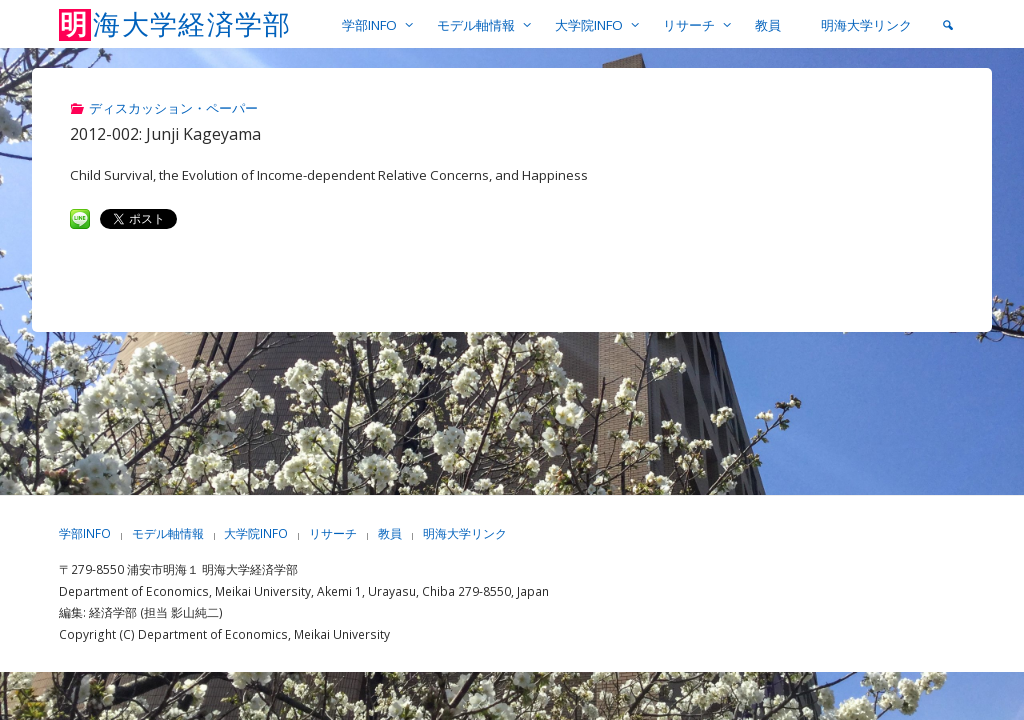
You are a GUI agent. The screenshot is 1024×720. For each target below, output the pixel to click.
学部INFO (85, 533)
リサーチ (333, 533)
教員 (390, 533)
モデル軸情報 (168, 533)
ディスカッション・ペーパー (173, 108)
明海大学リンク (465, 533)
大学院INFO (256, 533)
